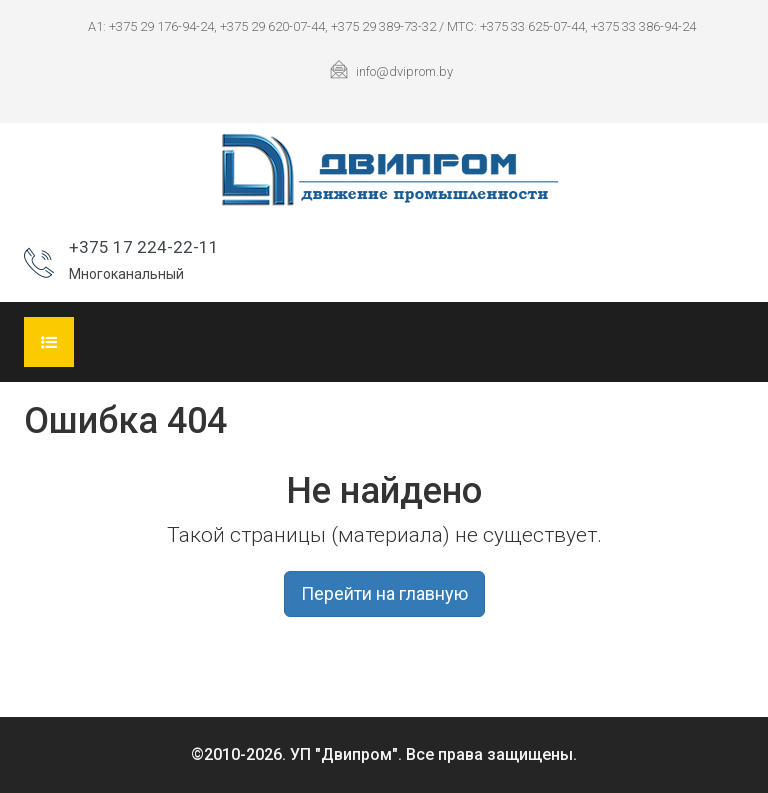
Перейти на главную (384, 593)
